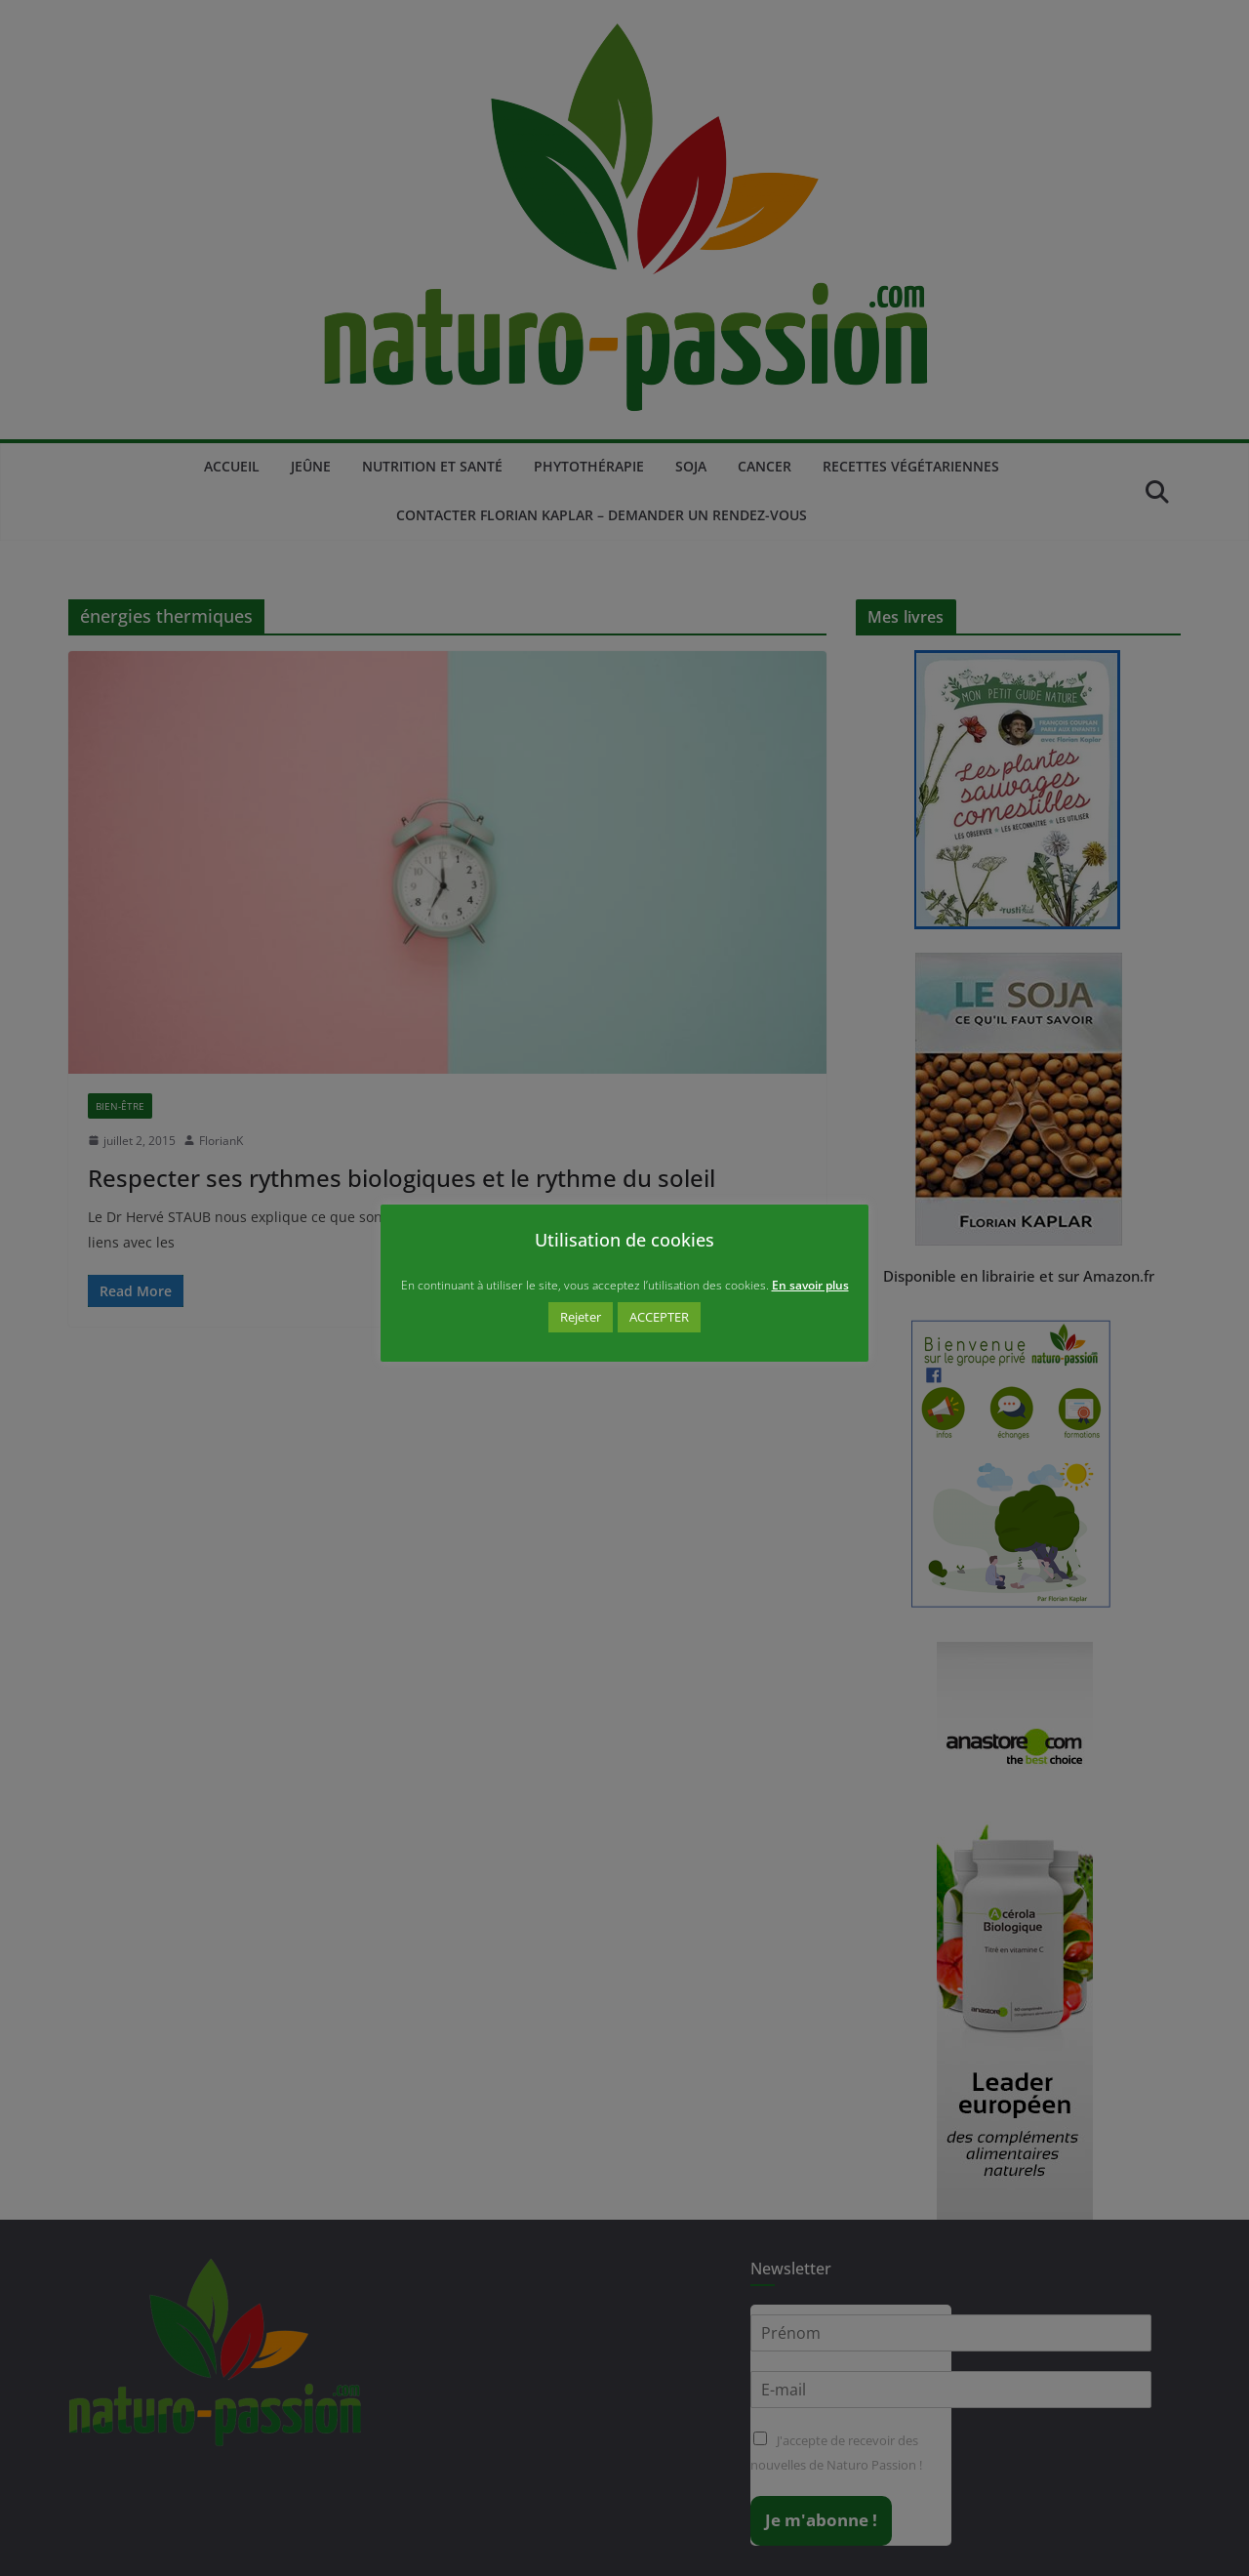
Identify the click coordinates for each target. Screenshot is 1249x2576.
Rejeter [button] (580, 1317)
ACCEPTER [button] (659, 1317)
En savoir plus (810, 1285)
